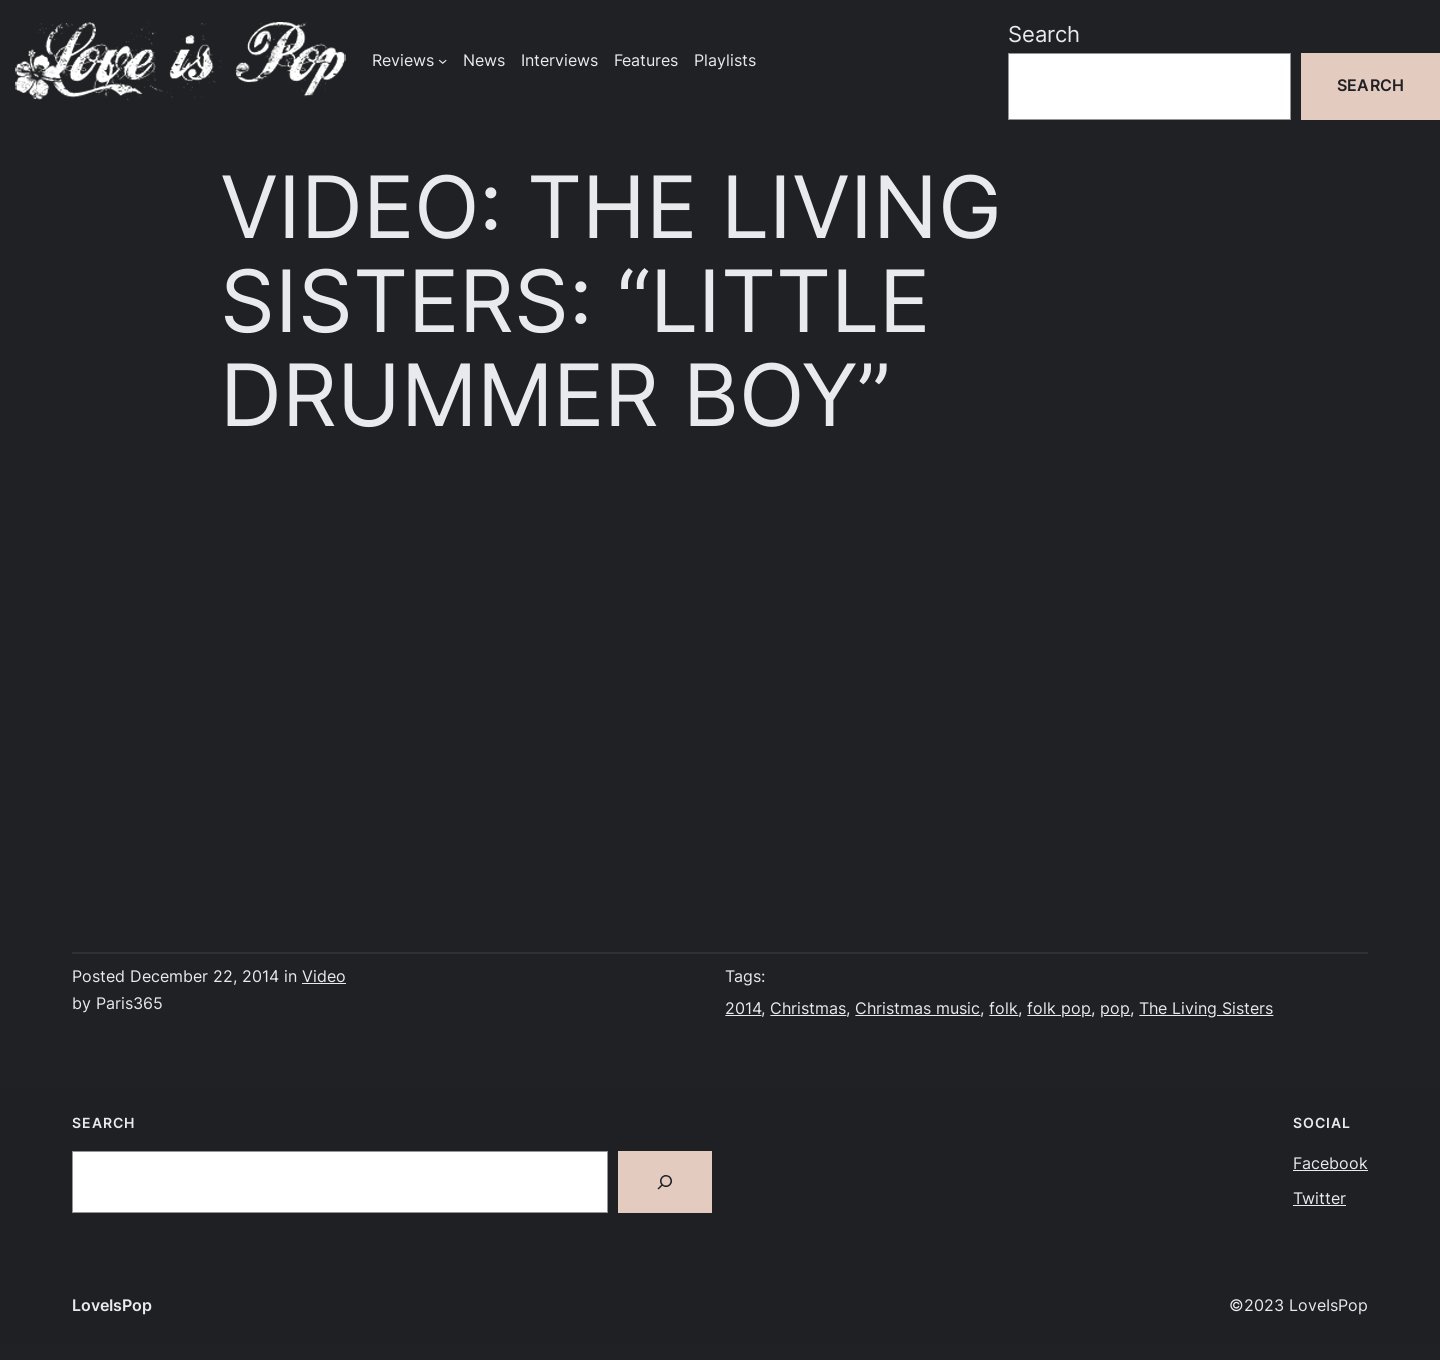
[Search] (665, 1182)
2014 (743, 1008)
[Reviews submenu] (442, 60)
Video (324, 976)
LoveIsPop (112, 1305)
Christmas (808, 1008)
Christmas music (917, 1008)
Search (1044, 34)
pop (1115, 1008)
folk (1003, 1008)
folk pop (1059, 1008)
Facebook (1330, 1163)
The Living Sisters (1206, 1008)
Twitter (1319, 1198)
